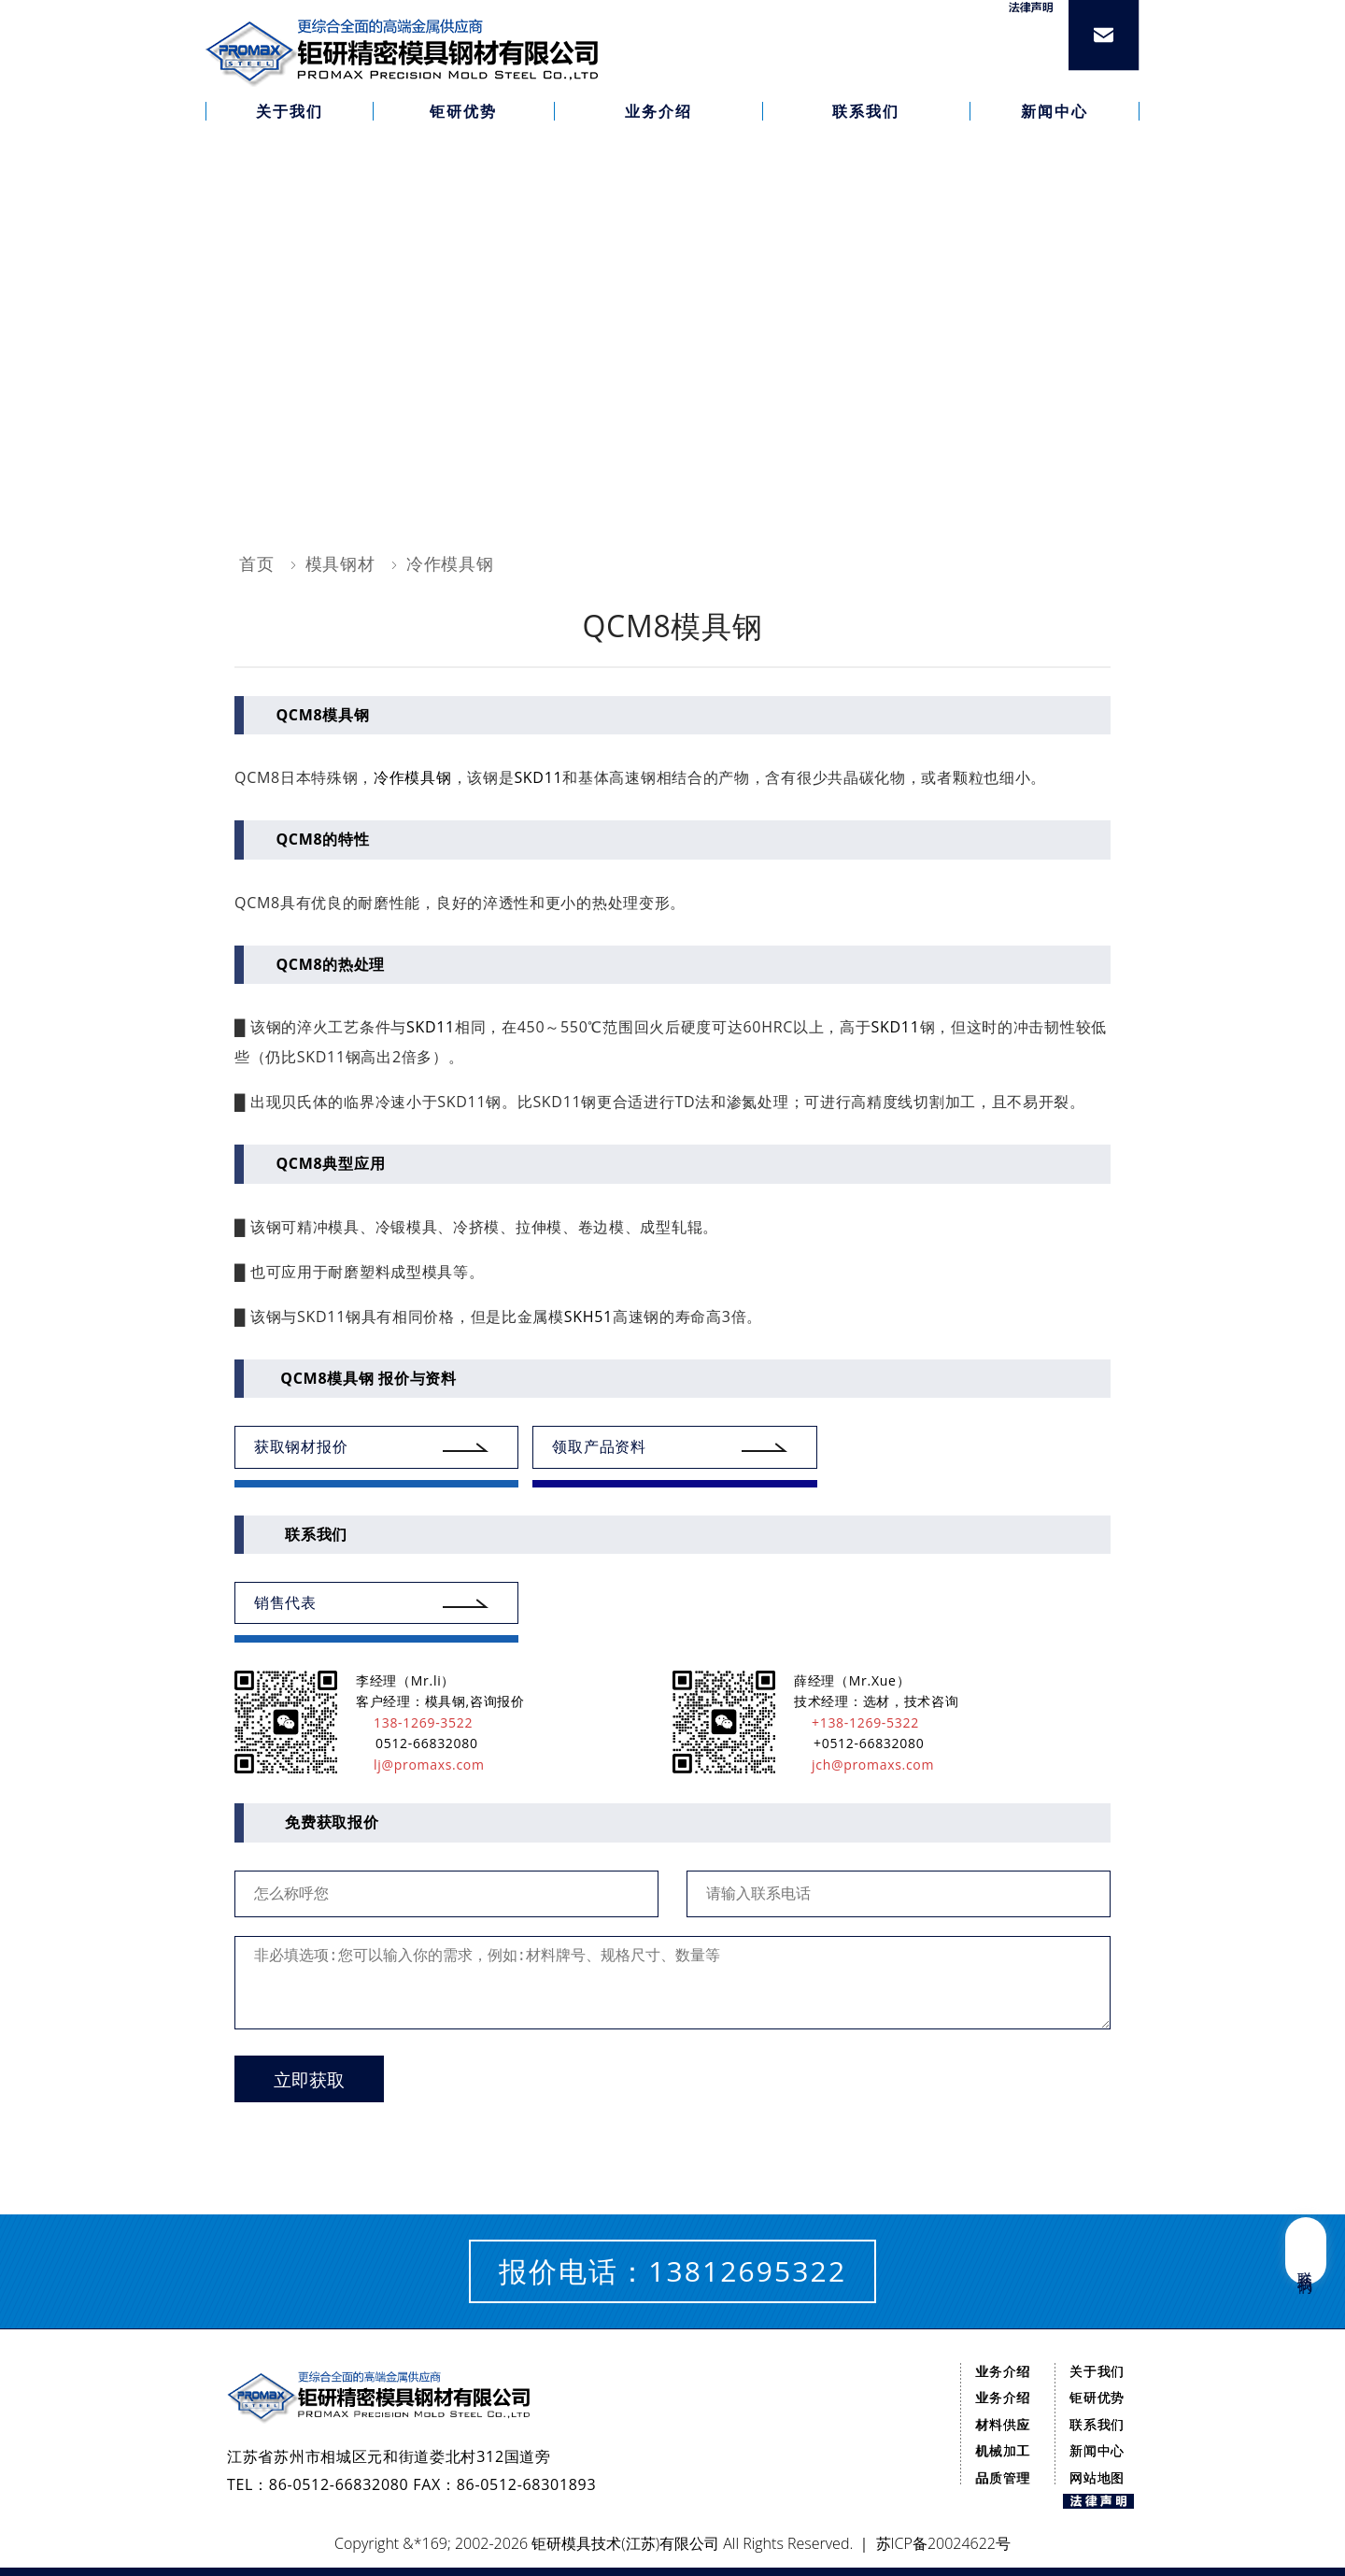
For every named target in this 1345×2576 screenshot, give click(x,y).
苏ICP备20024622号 (943, 2543)
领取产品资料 (598, 1446)
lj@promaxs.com (420, 1764)
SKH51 (588, 1316)
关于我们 (1097, 2371)
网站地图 (1097, 2477)
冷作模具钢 (450, 563)
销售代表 (285, 1602)
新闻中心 (1097, 2450)
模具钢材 (340, 563)
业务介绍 (1002, 2371)
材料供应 (1002, 2424)
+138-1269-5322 (856, 1722)
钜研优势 (1097, 2397)
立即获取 (309, 2080)
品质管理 (1002, 2477)
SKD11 (538, 777)
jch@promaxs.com (864, 1764)
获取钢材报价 (300, 1446)
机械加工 (1002, 2450)
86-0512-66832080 (339, 2484)
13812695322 (747, 2271)
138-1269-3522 (414, 1722)
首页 (256, 563)
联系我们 (1097, 2424)
